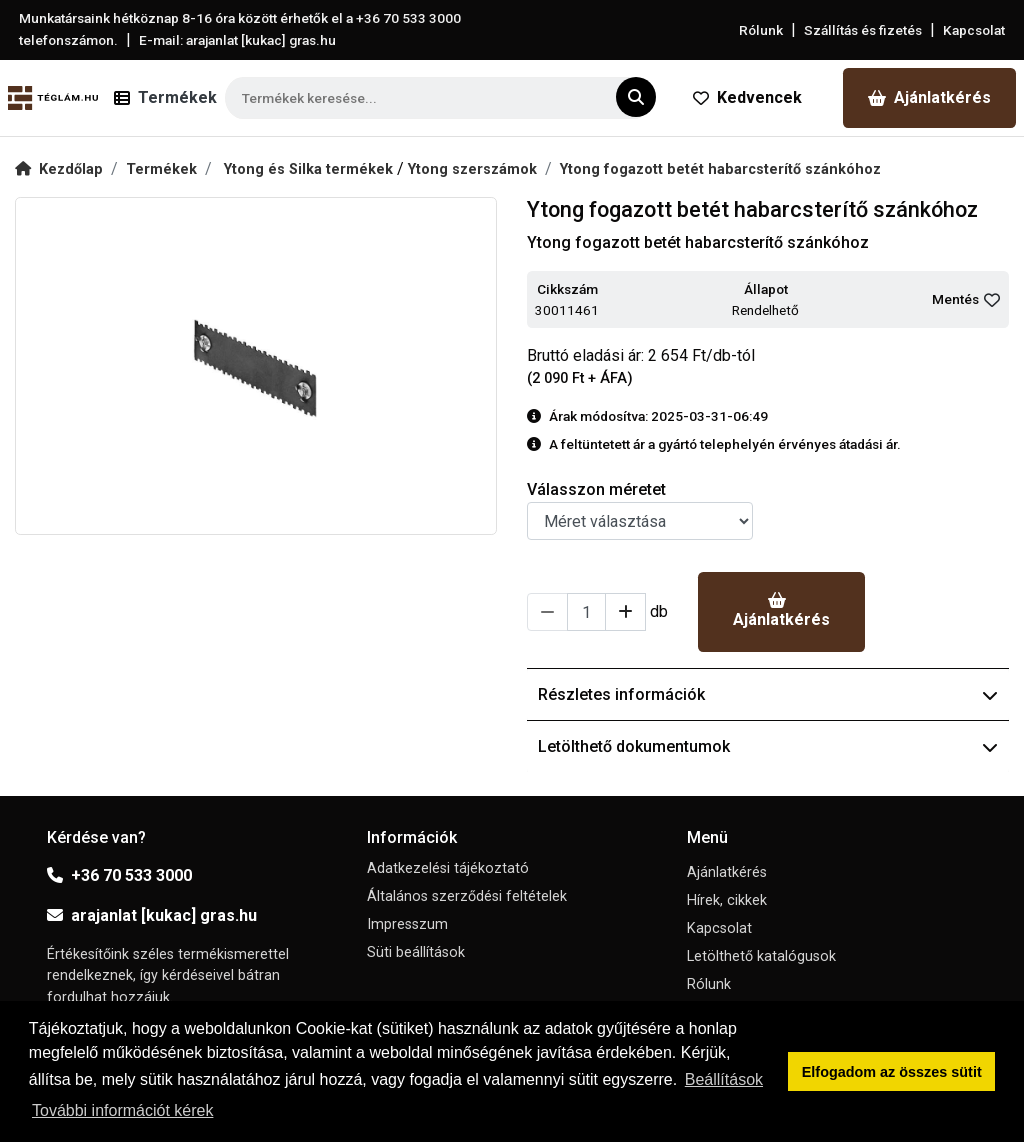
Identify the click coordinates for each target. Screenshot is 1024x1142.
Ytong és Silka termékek (310, 169)
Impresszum (407, 924)
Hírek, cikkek (727, 900)
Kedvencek (747, 97)
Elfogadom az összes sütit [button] (892, 1072)
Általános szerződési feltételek (467, 896)
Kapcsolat (974, 30)
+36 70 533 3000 (119, 875)
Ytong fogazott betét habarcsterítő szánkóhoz (720, 169)
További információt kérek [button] (122, 1110)
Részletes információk (768, 694)
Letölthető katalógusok (761, 956)
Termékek (161, 169)
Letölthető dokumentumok (768, 746)
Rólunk (761, 30)
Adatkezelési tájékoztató (448, 868)
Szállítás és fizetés (863, 30)
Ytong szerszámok (472, 169)
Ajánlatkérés (929, 97)
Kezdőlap (59, 169)
